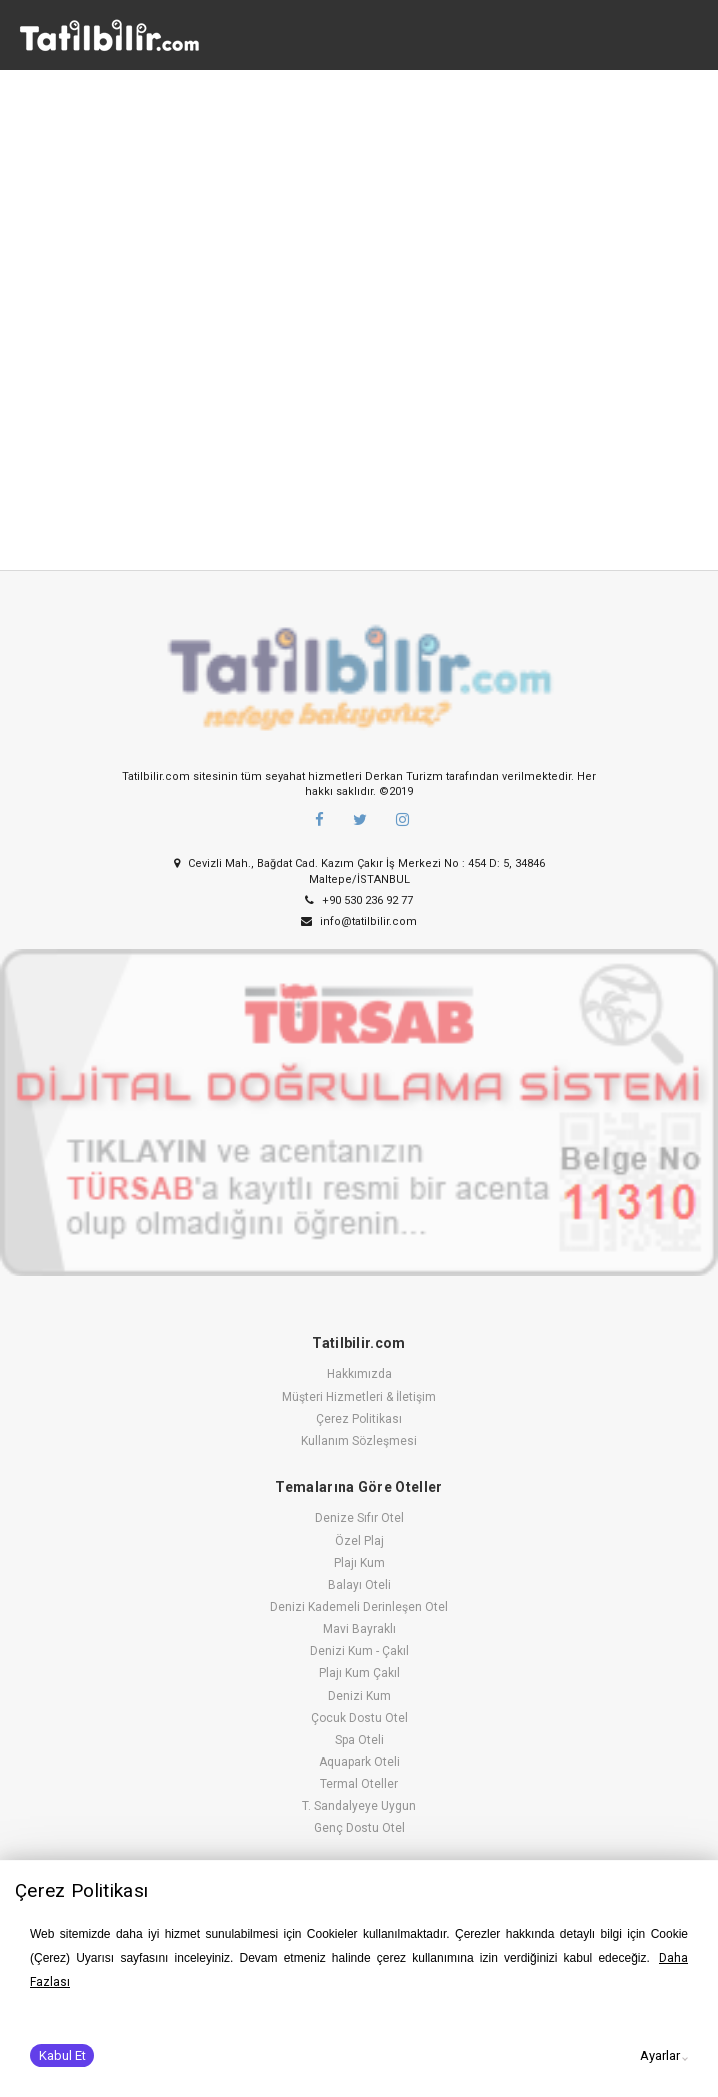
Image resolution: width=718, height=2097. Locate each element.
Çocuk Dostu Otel (359, 1718)
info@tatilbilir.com (359, 921)
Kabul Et (62, 2055)
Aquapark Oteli (359, 1762)
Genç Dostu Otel (359, 1828)
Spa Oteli (359, 1740)
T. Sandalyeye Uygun (359, 1806)
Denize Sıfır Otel (359, 1518)
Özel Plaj (359, 1541)
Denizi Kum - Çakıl (359, 1651)
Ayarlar (660, 2055)
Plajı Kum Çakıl (359, 1673)
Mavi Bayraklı (359, 1629)
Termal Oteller (359, 1784)
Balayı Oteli (359, 1585)
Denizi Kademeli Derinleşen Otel (359, 1607)
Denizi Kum (359, 1696)
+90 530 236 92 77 (359, 900)
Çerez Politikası (359, 1419)
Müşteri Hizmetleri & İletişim (359, 1397)
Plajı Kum (359, 1563)
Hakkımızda (359, 1374)
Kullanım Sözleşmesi (359, 1441)
